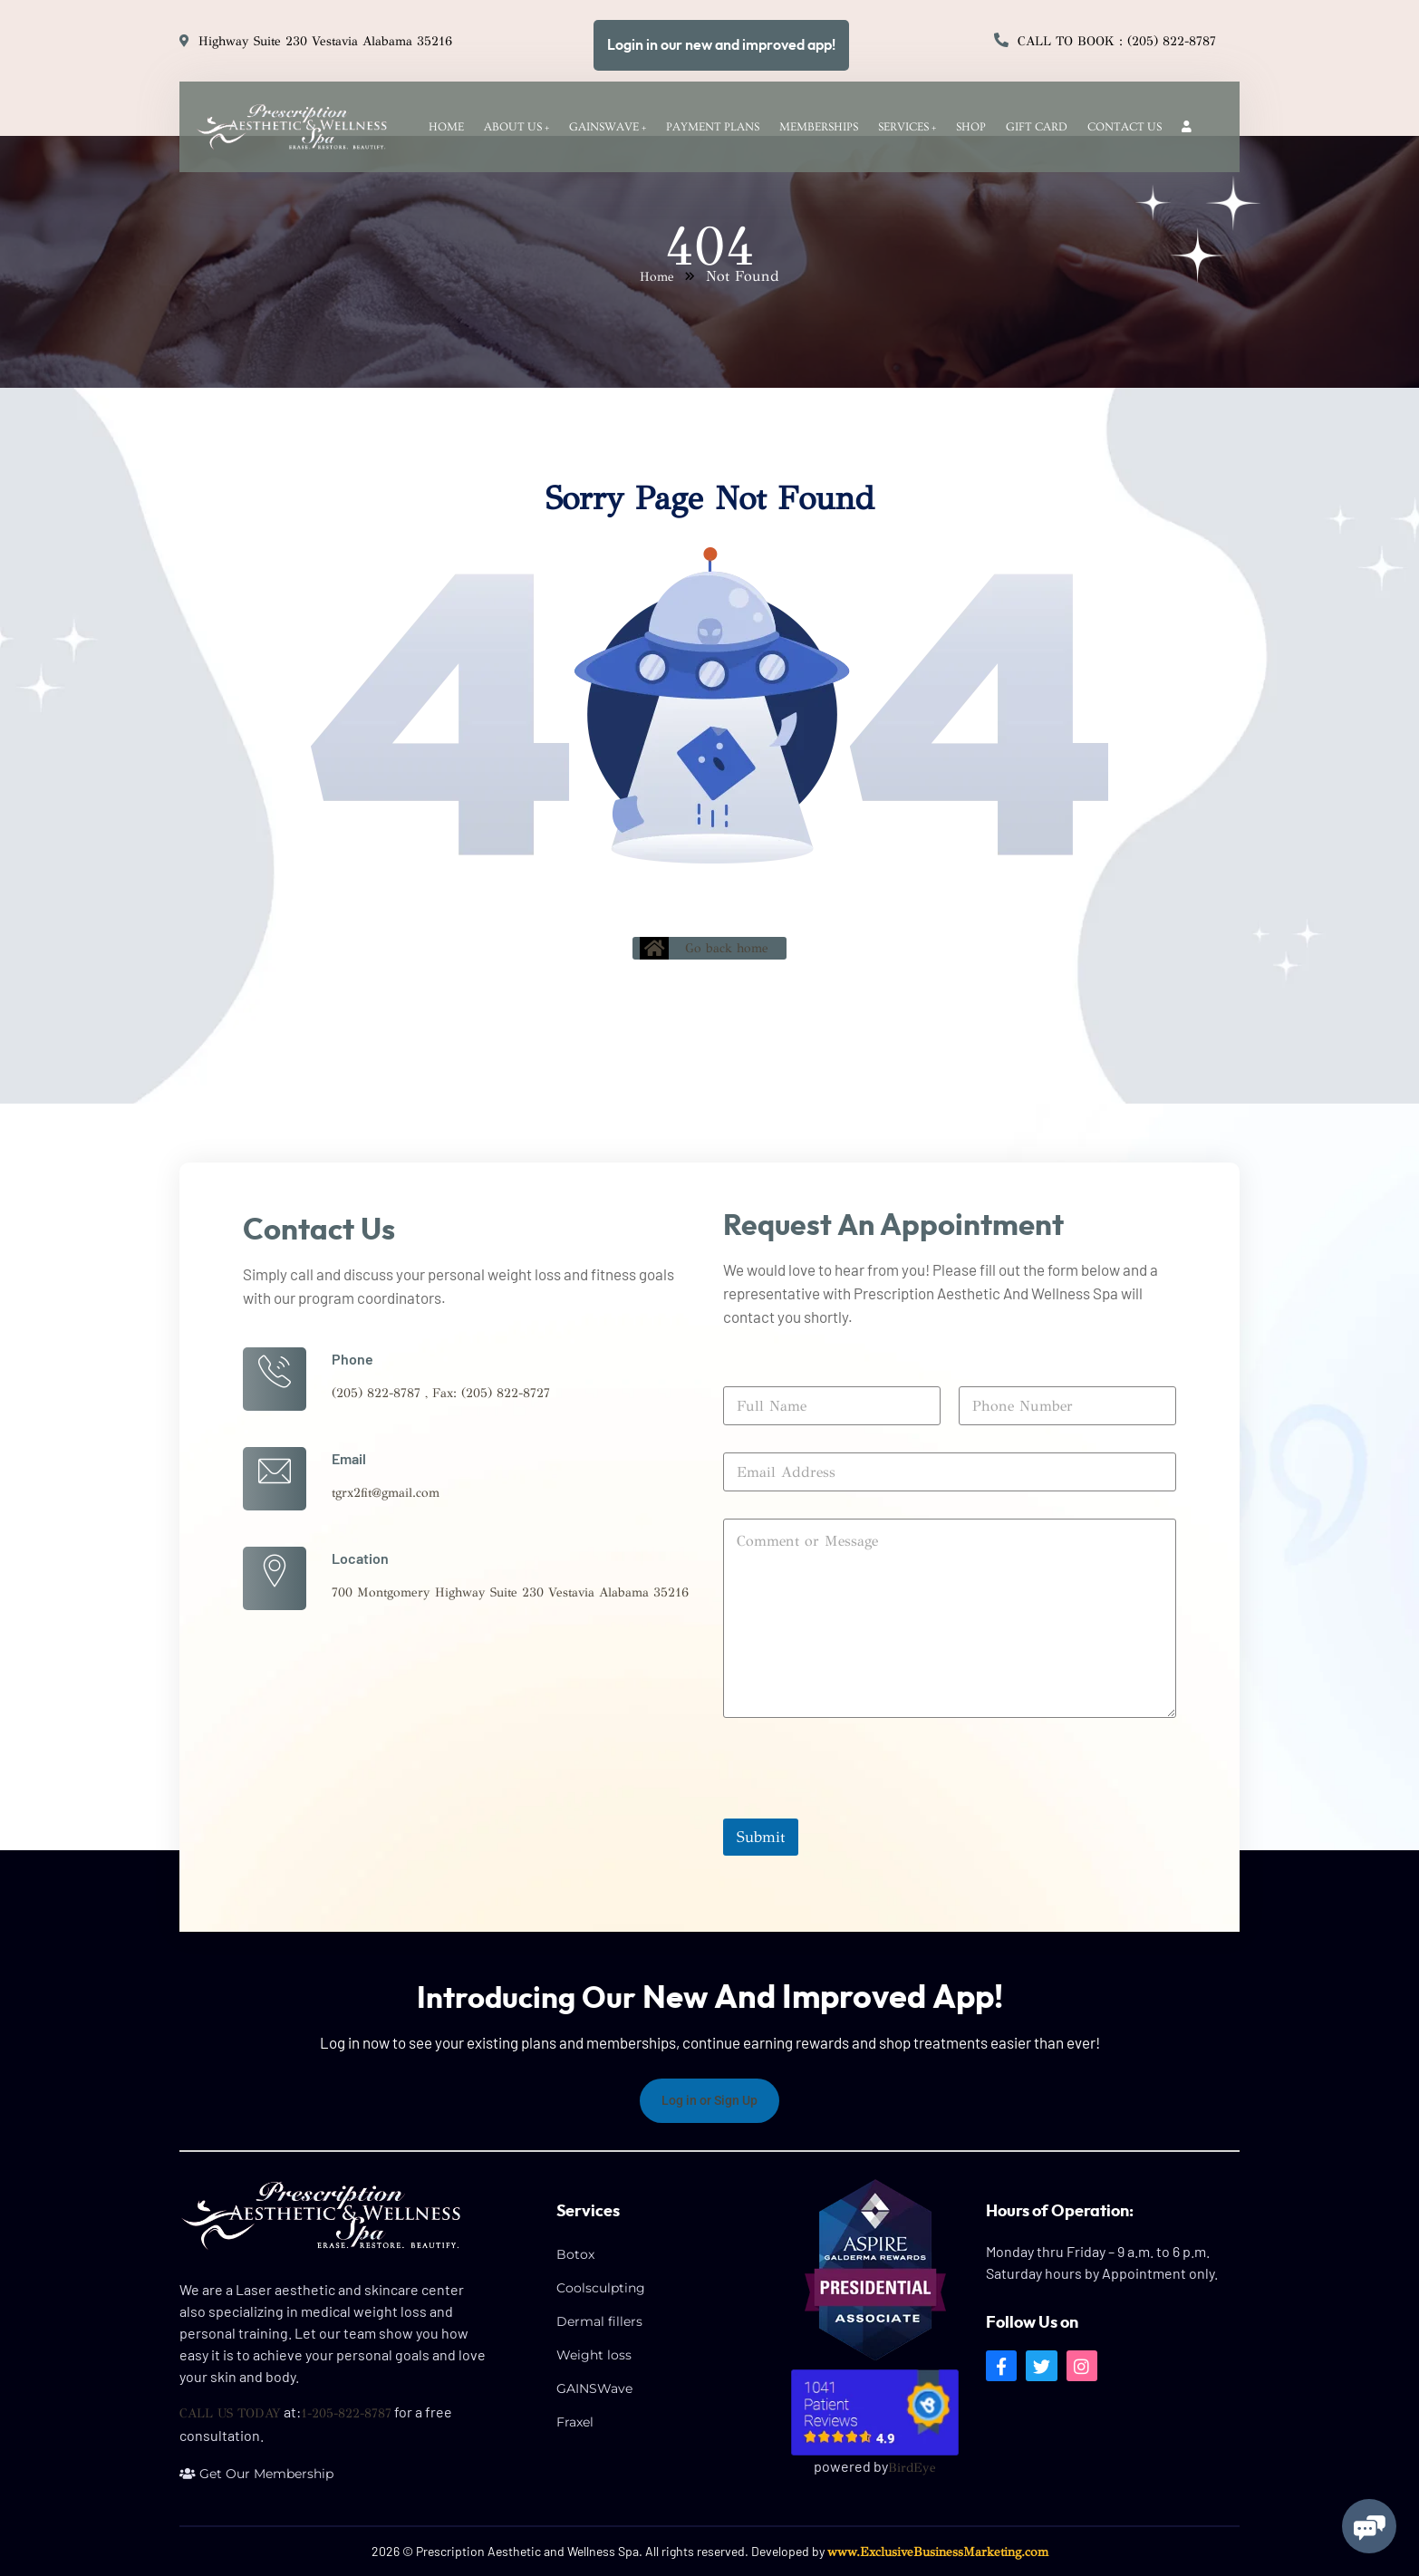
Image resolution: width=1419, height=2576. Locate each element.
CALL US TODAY (230, 2413)
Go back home (704, 948)
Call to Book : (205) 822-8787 (1117, 41)
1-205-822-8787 (346, 2413)
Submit (761, 1836)
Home (657, 277)
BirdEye (912, 2467)
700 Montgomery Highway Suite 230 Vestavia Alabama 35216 (510, 1592)
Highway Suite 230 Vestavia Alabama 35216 (325, 41)
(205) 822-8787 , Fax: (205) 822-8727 (441, 1393)
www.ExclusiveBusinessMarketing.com (937, 2551)
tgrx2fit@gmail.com (385, 1492)
